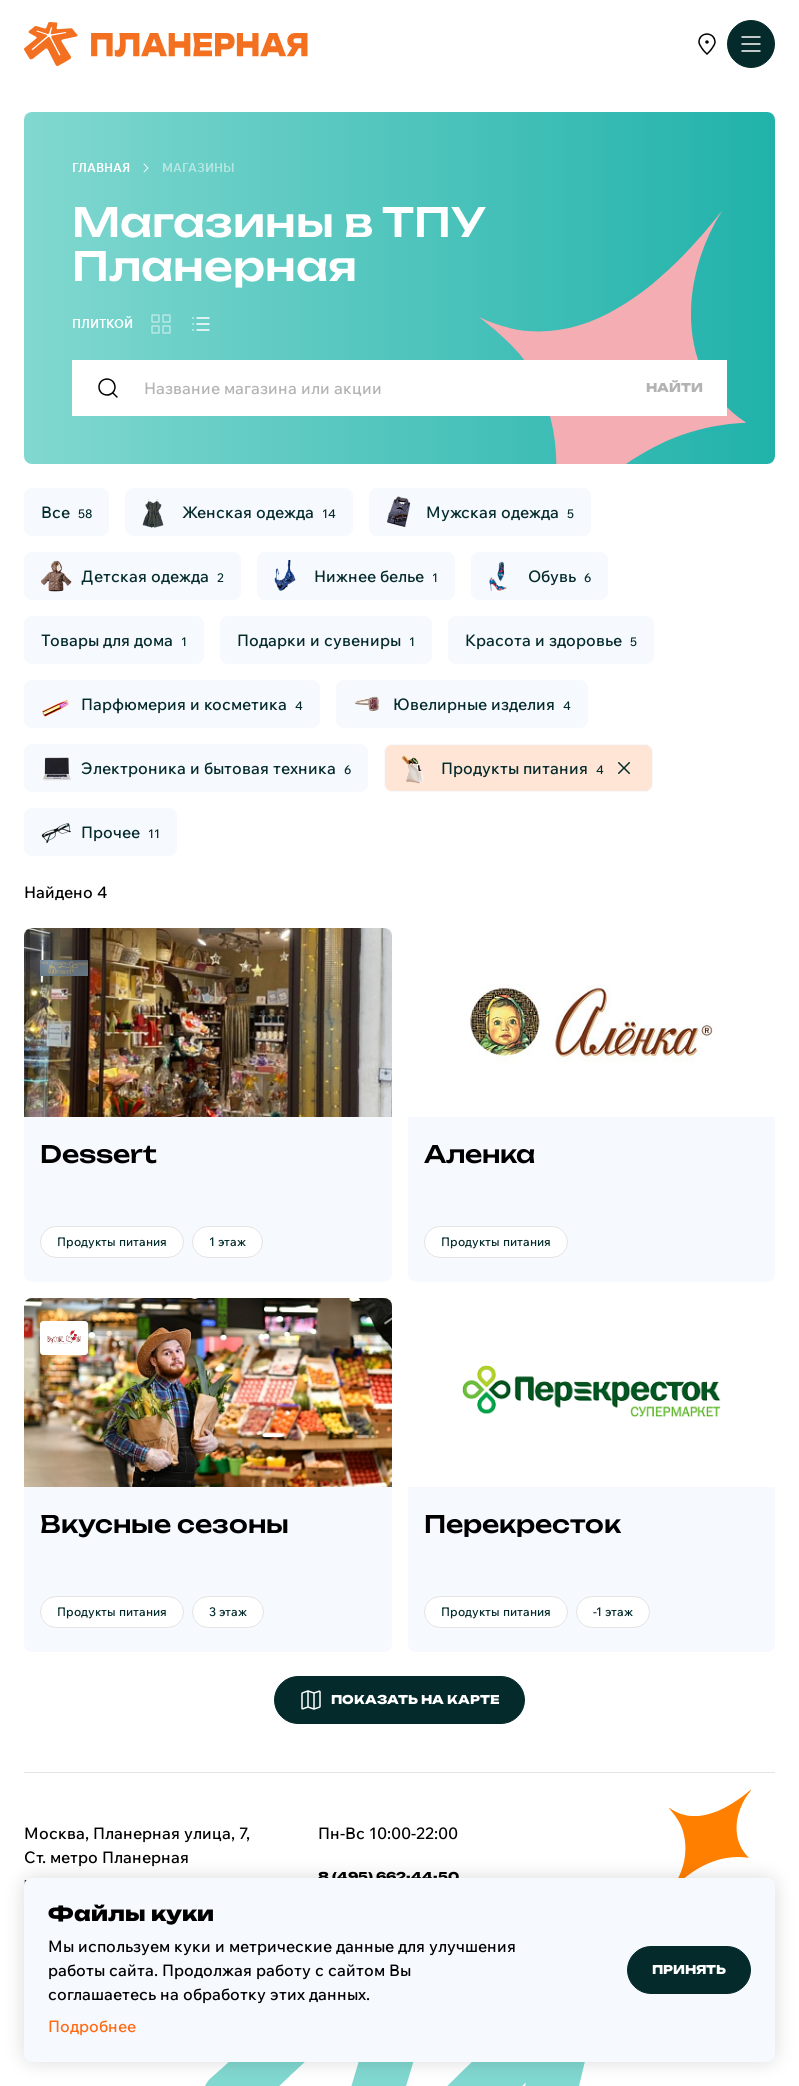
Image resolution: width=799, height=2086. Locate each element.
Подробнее (92, 2026)
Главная (101, 167)
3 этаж (228, 1611)
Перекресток (522, 1524)
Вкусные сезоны (164, 1524)
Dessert (98, 1154)
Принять (689, 1969)
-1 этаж (613, 1611)
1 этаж (227, 1241)
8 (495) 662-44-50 (388, 1876)
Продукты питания (112, 1241)
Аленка (479, 1154)
